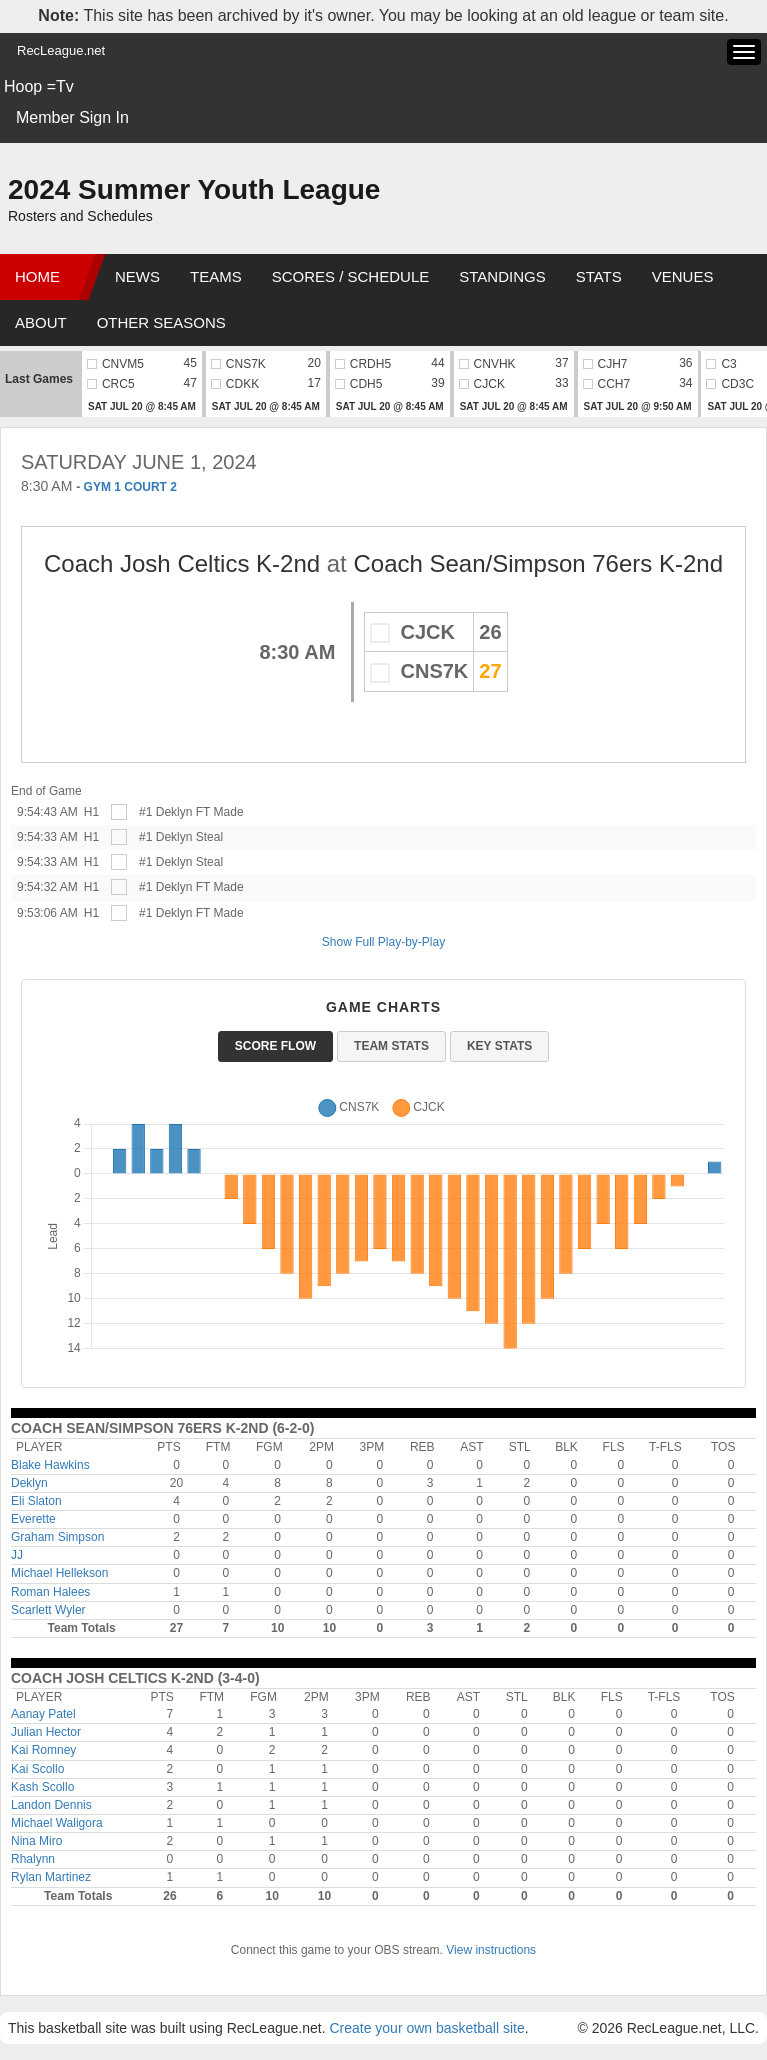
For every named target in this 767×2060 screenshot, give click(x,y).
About (41, 322)
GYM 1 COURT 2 (130, 487)
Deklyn (29, 1483)
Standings (502, 276)
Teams (216, 276)
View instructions (491, 1950)
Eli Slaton (36, 1501)
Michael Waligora (57, 1823)
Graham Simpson (57, 1537)
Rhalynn (33, 1859)
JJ (17, 1555)
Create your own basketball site (426, 2028)
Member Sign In (72, 117)
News (137, 276)
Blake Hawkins (50, 1465)
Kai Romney (43, 1750)
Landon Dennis (51, 1805)
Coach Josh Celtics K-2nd (185, 563)
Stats (599, 276)
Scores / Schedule (351, 276)
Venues (683, 276)
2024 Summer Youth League (194, 189)
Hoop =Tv (39, 86)
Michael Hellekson (59, 1573)
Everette (33, 1519)
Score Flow (275, 1046)
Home (37, 276)
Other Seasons (161, 322)
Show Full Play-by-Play (383, 942)
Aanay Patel (43, 1714)
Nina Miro (36, 1841)
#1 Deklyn (165, 812)
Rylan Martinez (51, 1877)
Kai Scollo (37, 1769)
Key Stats (499, 1046)
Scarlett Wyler (48, 1610)
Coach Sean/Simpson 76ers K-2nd (538, 563)
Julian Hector (46, 1732)
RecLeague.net (61, 50)
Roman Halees (50, 1592)
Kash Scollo (42, 1787)
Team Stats (391, 1046)
